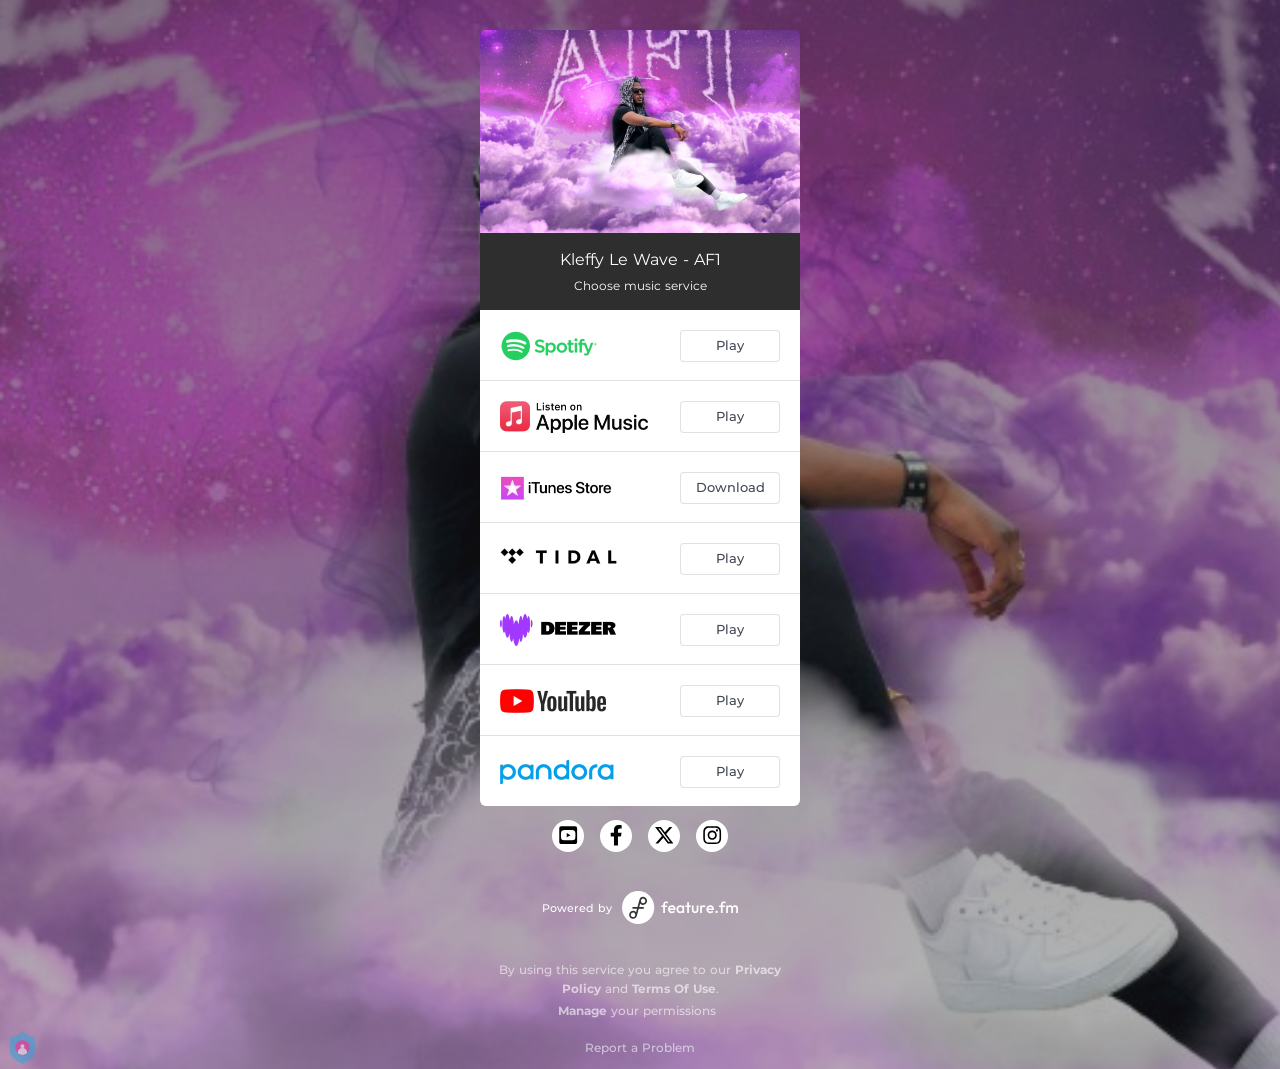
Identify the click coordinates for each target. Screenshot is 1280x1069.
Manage (582, 1010)
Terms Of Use (674, 988)
